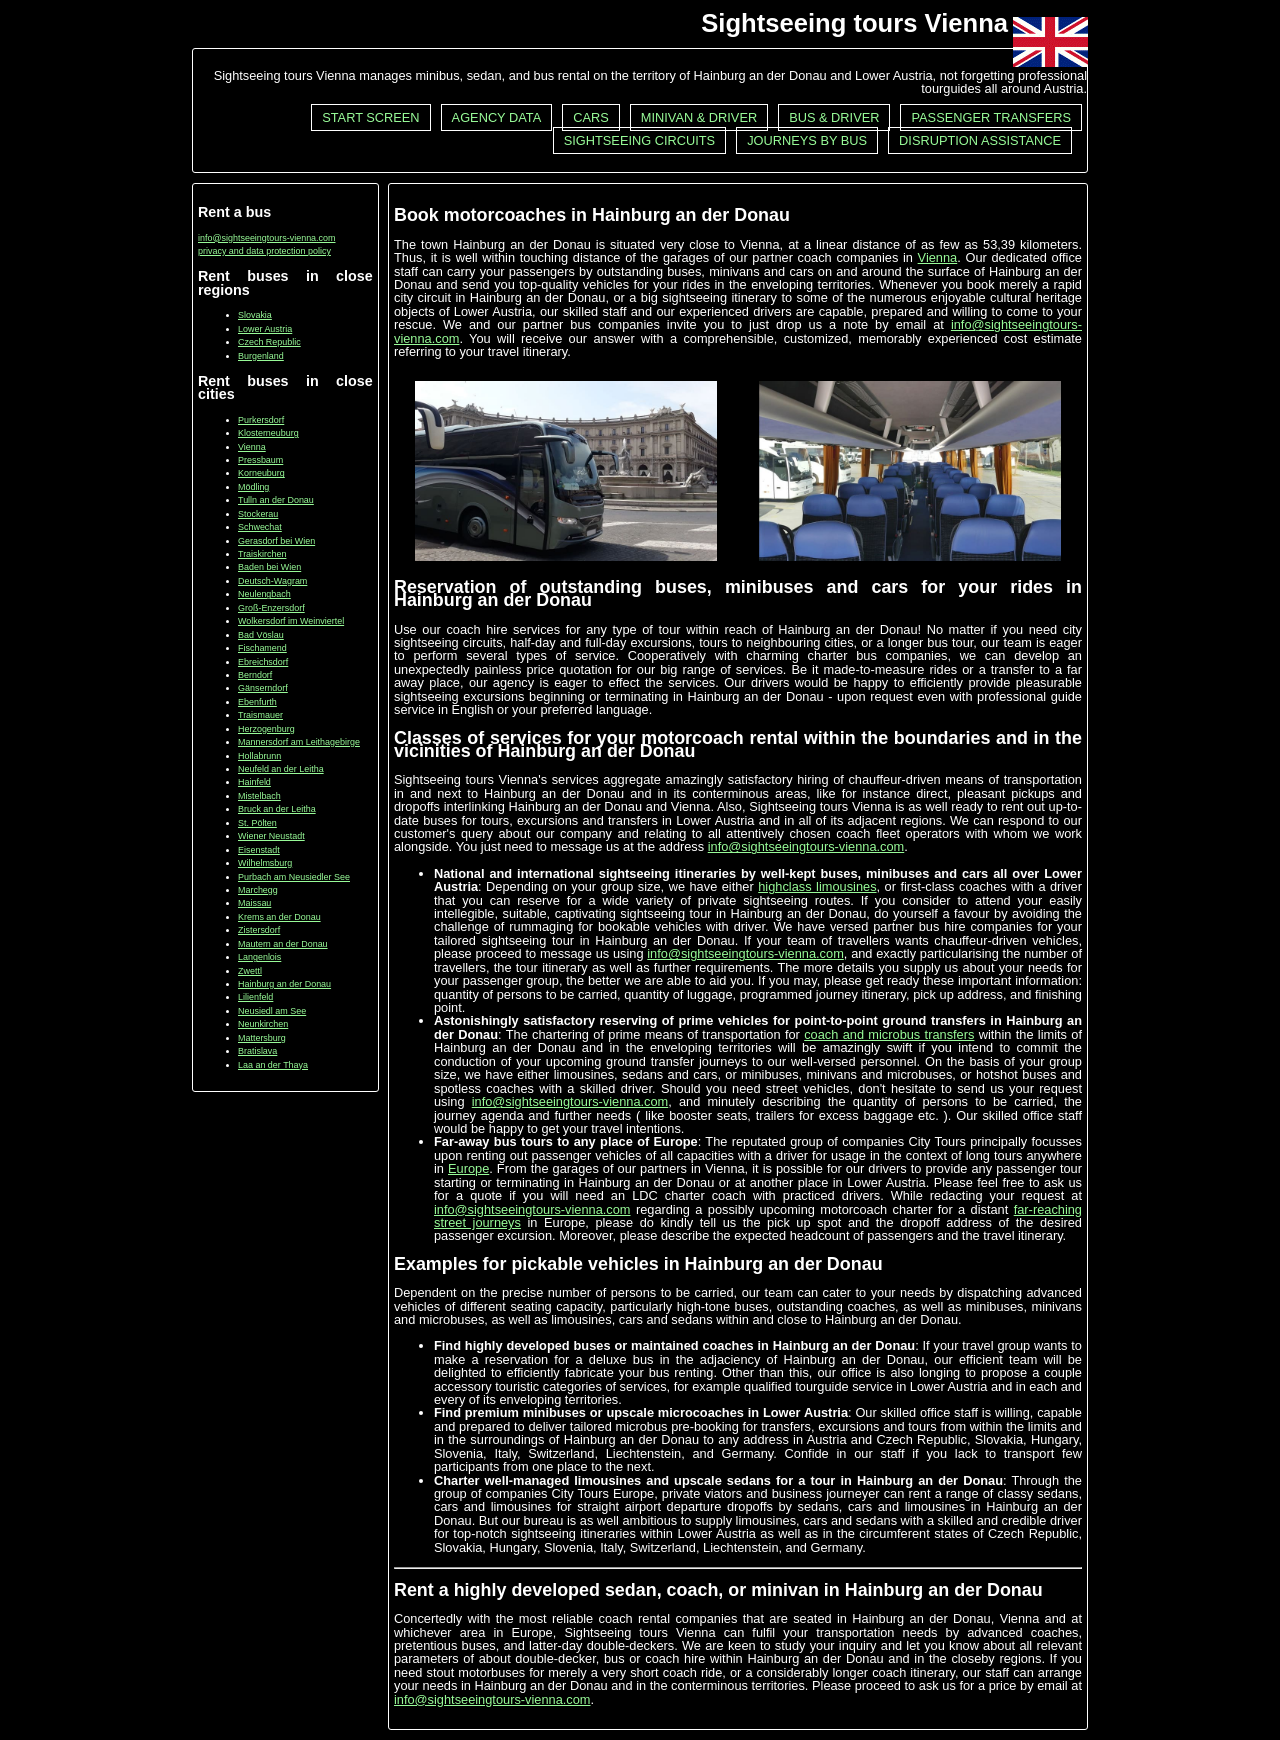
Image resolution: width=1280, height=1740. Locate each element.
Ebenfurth (257, 702)
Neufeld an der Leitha (281, 769)
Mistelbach (259, 796)
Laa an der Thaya (273, 1065)
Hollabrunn (259, 756)
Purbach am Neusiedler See (294, 877)
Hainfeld (254, 782)
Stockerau (258, 514)
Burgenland (261, 356)
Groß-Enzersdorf (271, 608)
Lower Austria (265, 329)
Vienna (252, 447)
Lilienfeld (255, 997)
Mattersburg (262, 1038)
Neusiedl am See (272, 1011)
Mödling (253, 487)
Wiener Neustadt (271, 836)
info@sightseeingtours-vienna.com (267, 238)
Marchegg (258, 890)
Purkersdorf (261, 420)
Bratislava (257, 1051)
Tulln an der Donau (276, 500)
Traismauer (260, 715)
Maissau (254, 903)
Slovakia (255, 315)
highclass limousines (817, 886)
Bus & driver (834, 117)
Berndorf (255, 675)
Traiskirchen (262, 554)
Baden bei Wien (269, 567)
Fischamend (262, 648)
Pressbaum (260, 460)
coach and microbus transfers (889, 1034)
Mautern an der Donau (283, 944)
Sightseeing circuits (639, 140)
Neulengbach (264, 594)
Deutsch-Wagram (272, 581)
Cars (591, 117)
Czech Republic (269, 342)
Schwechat (260, 527)
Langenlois (259, 957)
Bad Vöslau (261, 635)
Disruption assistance (980, 140)
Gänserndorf (263, 688)
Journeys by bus (807, 140)
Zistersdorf (259, 930)
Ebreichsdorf (263, 662)
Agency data (497, 117)
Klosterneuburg (268, 433)
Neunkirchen (263, 1024)
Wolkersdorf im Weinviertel (291, 621)
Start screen (370, 117)
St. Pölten (257, 823)
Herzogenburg (266, 729)
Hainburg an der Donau (284, 984)
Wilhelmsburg (265, 863)
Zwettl (250, 971)
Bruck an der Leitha (277, 809)
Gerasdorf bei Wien (276, 541)
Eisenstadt (259, 850)
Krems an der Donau (279, 917)
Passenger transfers (991, 117)
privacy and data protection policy (264, 251)
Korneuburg (261, 473)
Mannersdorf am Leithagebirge (299, 742)
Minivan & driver (699, 117)
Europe (468, 1168)
